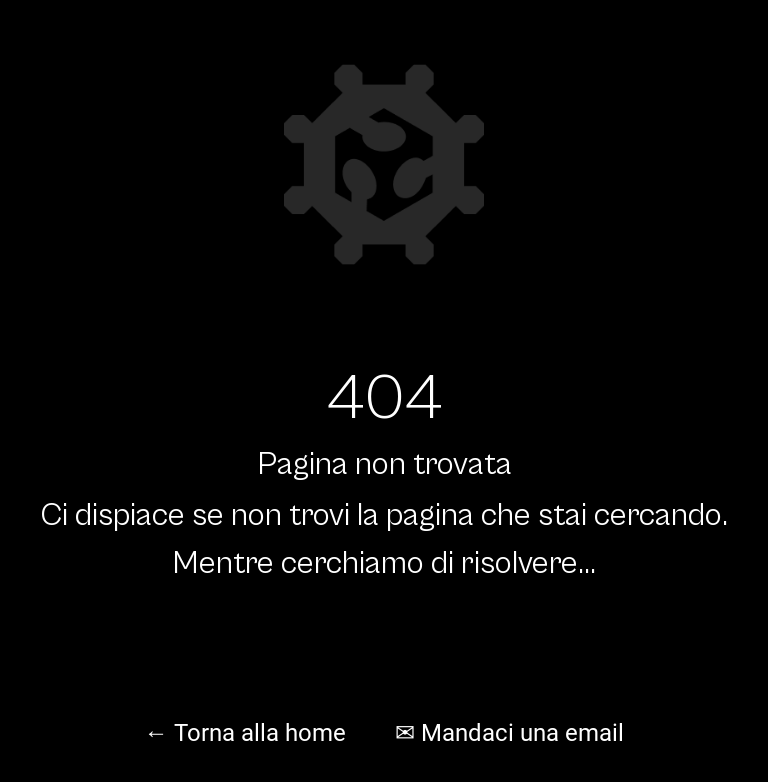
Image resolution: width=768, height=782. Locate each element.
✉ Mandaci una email (509, 733)
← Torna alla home (245, 733)
